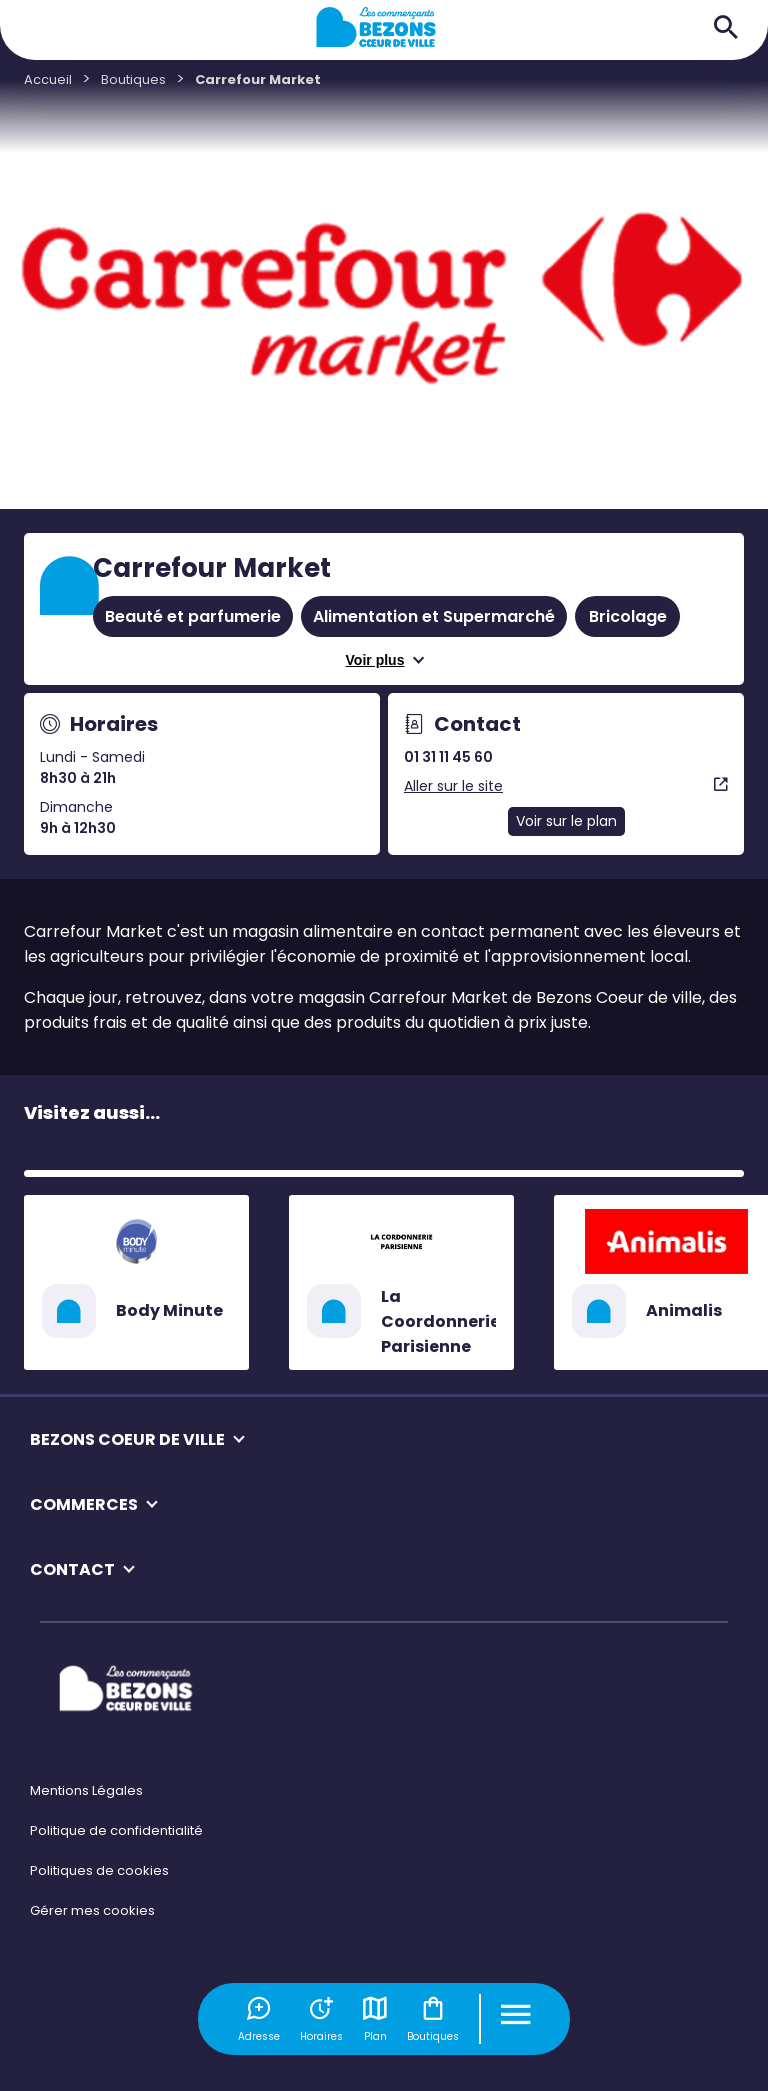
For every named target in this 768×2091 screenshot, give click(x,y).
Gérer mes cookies (92, 1910)
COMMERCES (84, 1504)
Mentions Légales (86, 1790)
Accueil (48, 79)
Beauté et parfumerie (193, 616)
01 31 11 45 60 (448, 757)
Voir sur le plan (566, 821)
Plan (375, 2019)
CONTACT (72, 1569)
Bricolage (628, 616)
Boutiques (433, 2019)
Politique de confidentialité (116, 1830)
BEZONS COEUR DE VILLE (127, 1439)
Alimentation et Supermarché (434, 616)
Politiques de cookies (99, 1870)
